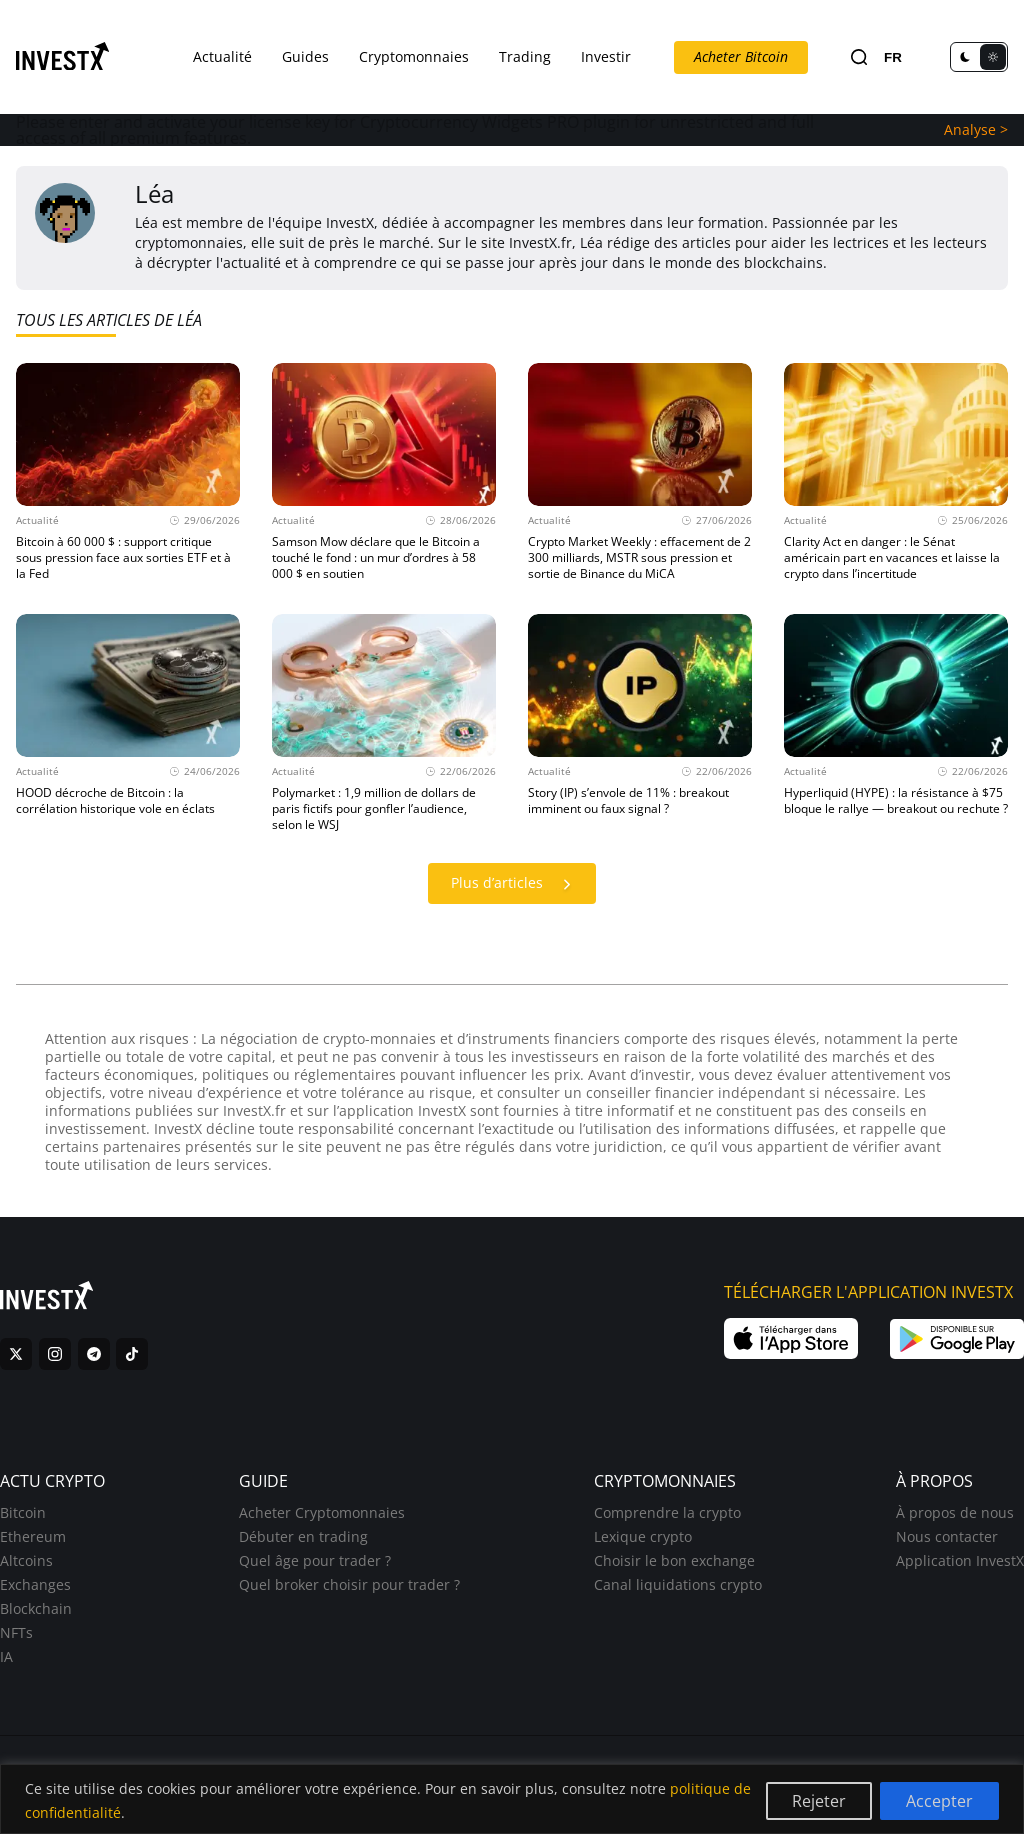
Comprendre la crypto (667, 1512)
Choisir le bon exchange (674, 1560)
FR (893, 57)
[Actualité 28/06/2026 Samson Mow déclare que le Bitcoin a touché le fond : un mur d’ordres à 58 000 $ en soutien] (384, 472)
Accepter (939, 1801)
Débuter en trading (303, 1536)
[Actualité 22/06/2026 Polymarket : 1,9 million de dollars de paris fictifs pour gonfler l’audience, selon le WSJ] (384, 723)
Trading (525, 56)
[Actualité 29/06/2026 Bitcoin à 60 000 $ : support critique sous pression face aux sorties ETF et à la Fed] (128, 472)
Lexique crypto (643, 1536)
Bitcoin (23, 1512)
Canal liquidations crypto (678, 1584)
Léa (154, 193)
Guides (305, 56)
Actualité (222, 56)
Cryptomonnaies (414, 56)
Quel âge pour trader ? (315, 1560)
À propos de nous (955, 1512)
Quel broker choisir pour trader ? (349, 1584)
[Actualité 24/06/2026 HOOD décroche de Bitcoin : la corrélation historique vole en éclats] (128, 723)
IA (6, 1656)
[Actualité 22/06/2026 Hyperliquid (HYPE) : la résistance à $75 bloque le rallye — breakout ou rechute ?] (896, 723)
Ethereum (33, 1536)
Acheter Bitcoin (741, 56)
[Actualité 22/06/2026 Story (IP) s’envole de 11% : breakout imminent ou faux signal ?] (640, 723)
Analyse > (976, 129)
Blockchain (36, 1608)
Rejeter (819, 1801)
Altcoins (26, 1560)
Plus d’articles (516, 884)
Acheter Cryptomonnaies (322, 1512)
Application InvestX (960, 1560)
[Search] (859, 57)
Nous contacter (947, 1536)
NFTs (16, 1632)
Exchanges (35, 1584)
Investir (606, 56)
